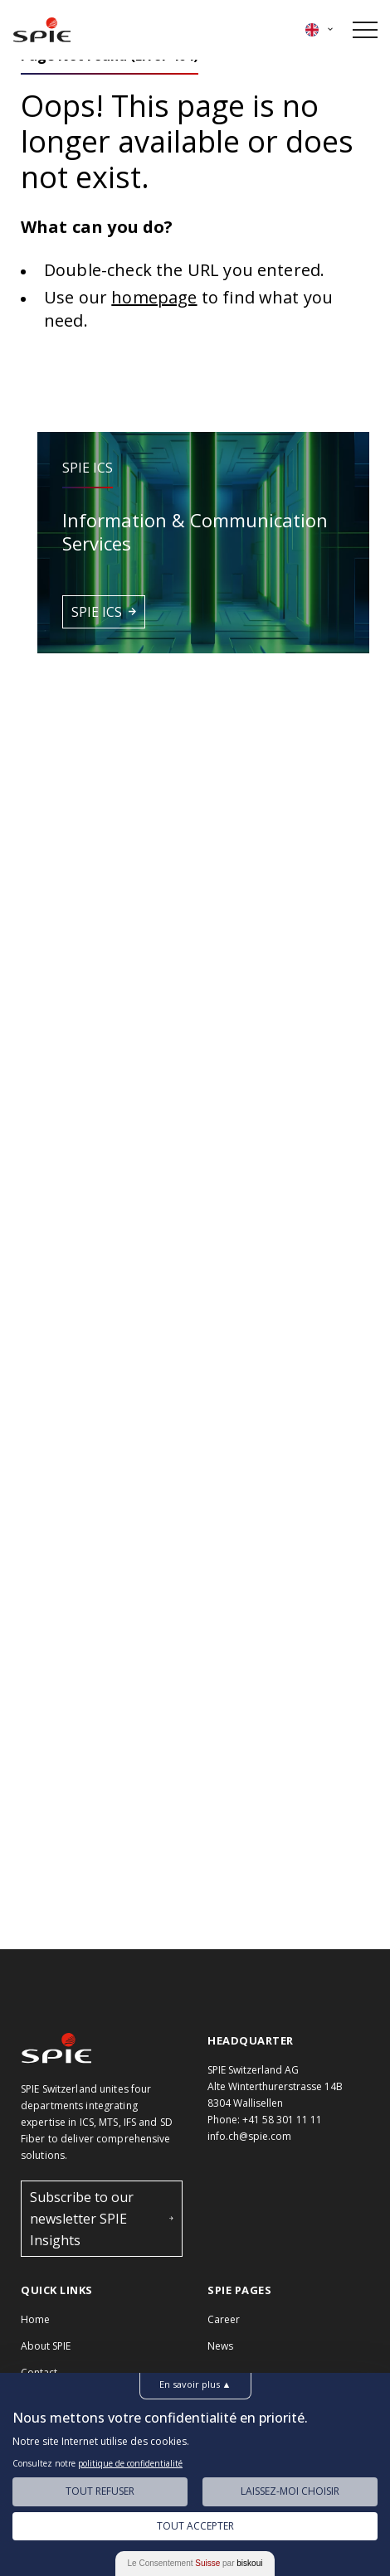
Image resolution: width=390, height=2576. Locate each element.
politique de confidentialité (130, 2463)
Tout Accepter (195, 2526)
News (220, 2346)
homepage (154, 297)
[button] (203, 542)
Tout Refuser (100, 2491)
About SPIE (46, 2346)
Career (223, 2319)
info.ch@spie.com (249, 2136)
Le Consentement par (195, 2563)
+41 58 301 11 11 (282, 2120)
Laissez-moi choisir (290, 2491)
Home (35, 2319)
